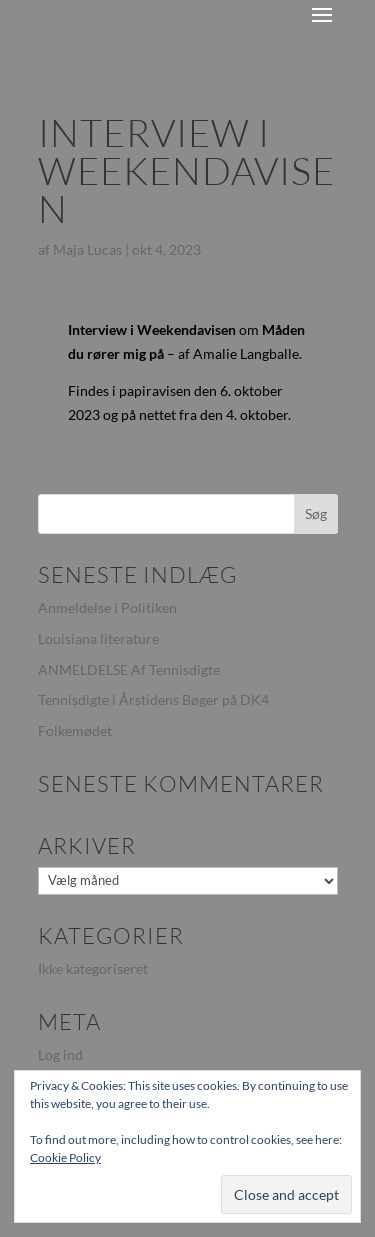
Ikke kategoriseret (93, 968)
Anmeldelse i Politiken (107, 607)
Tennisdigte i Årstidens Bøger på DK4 (153, 699)
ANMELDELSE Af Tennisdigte (129, 669)
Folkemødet (75, 730)
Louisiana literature (98, 638)
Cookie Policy (65, 1157)
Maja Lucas (87, 249)
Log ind (60, 1054)
